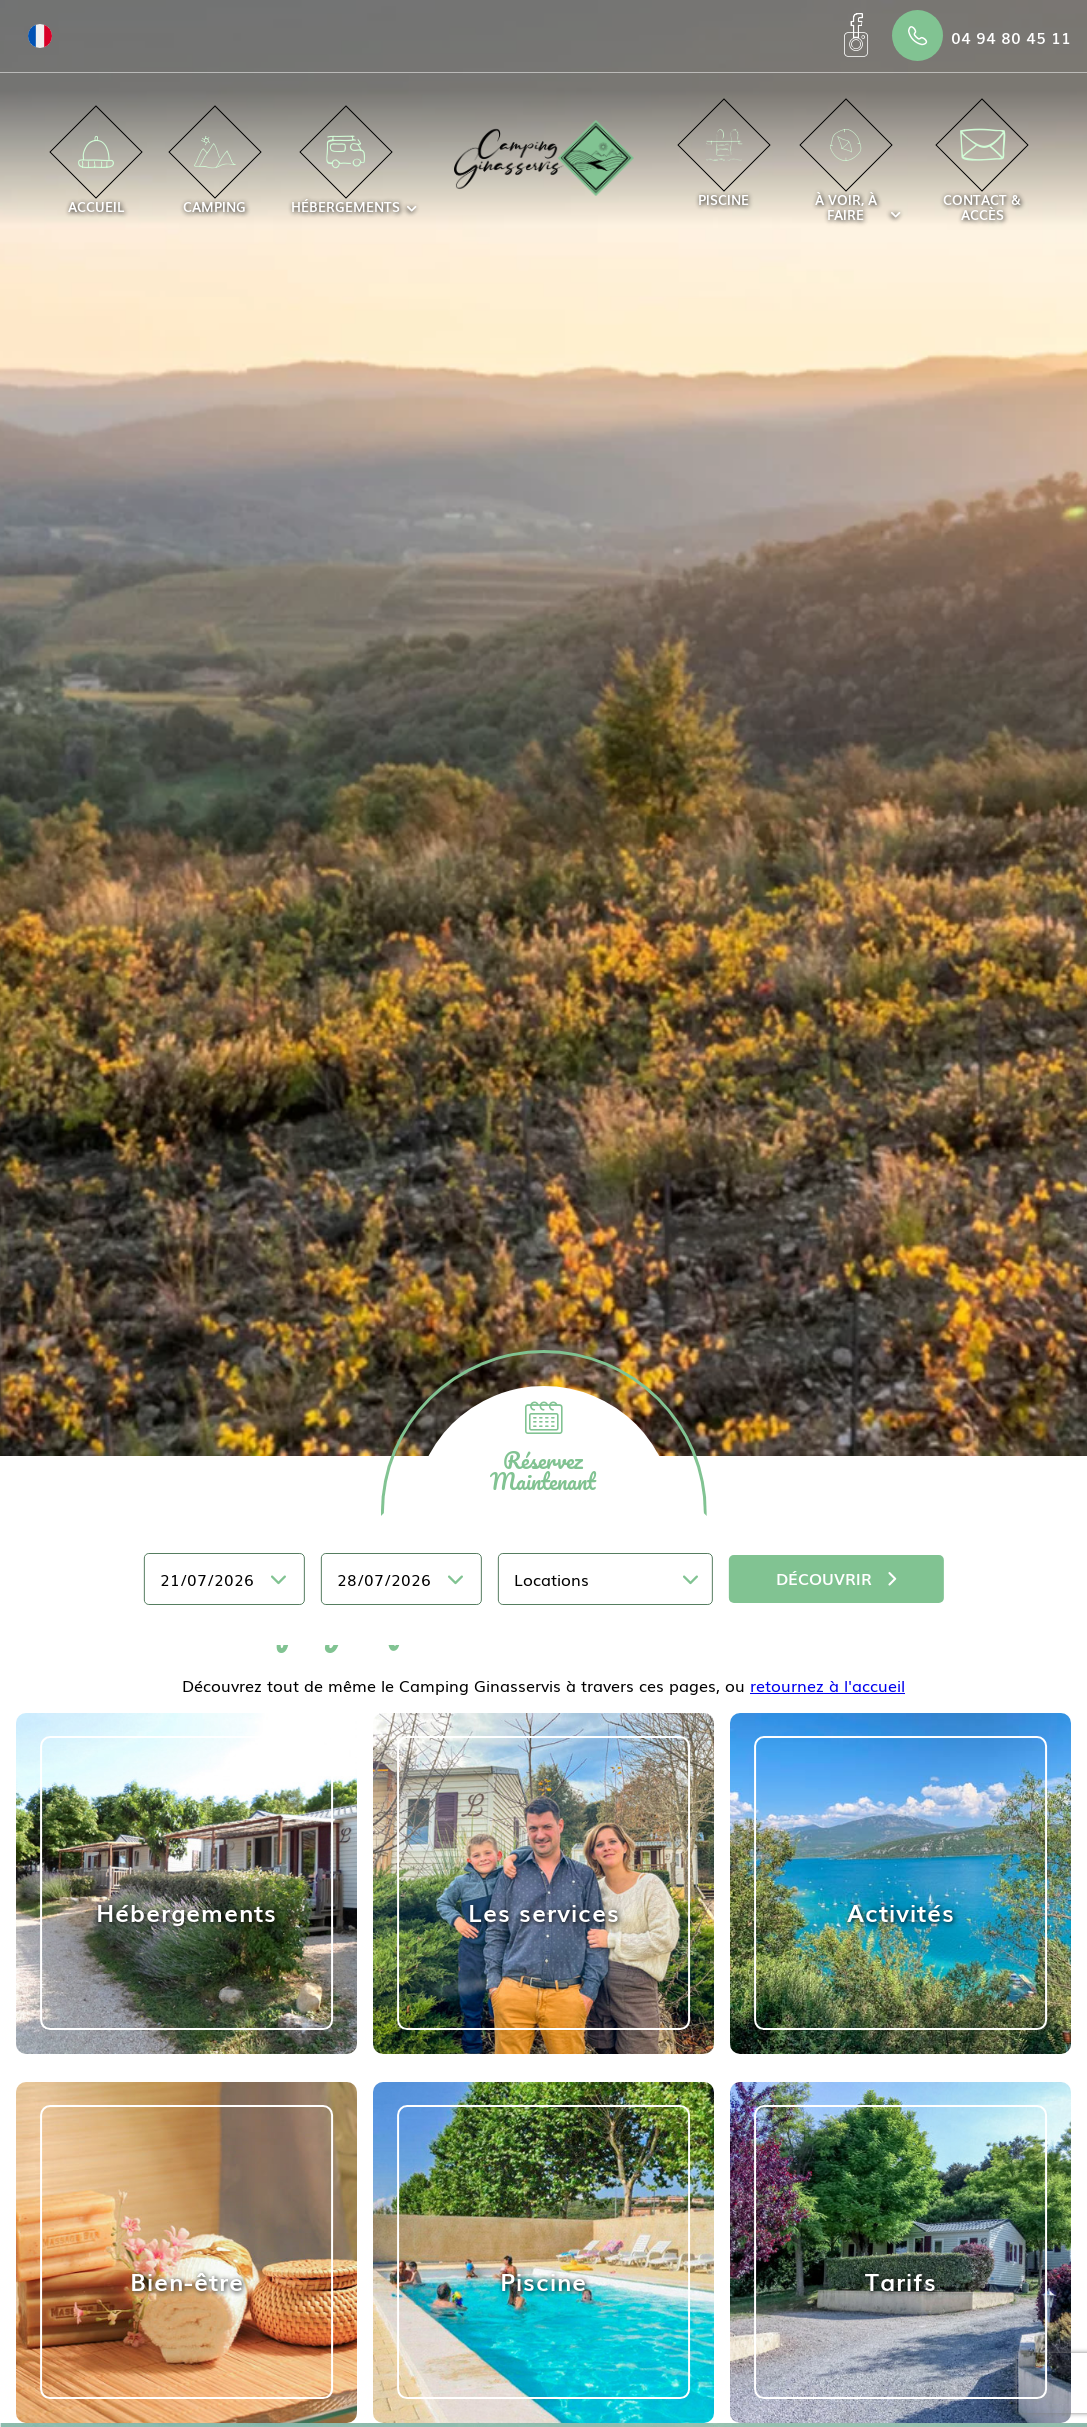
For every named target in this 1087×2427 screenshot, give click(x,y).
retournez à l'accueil (827, 1685)
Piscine (723, 169)
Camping (214, 176)
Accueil (96, 176)
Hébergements (346, 176)
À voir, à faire (846, 176)
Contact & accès (982, 176)
